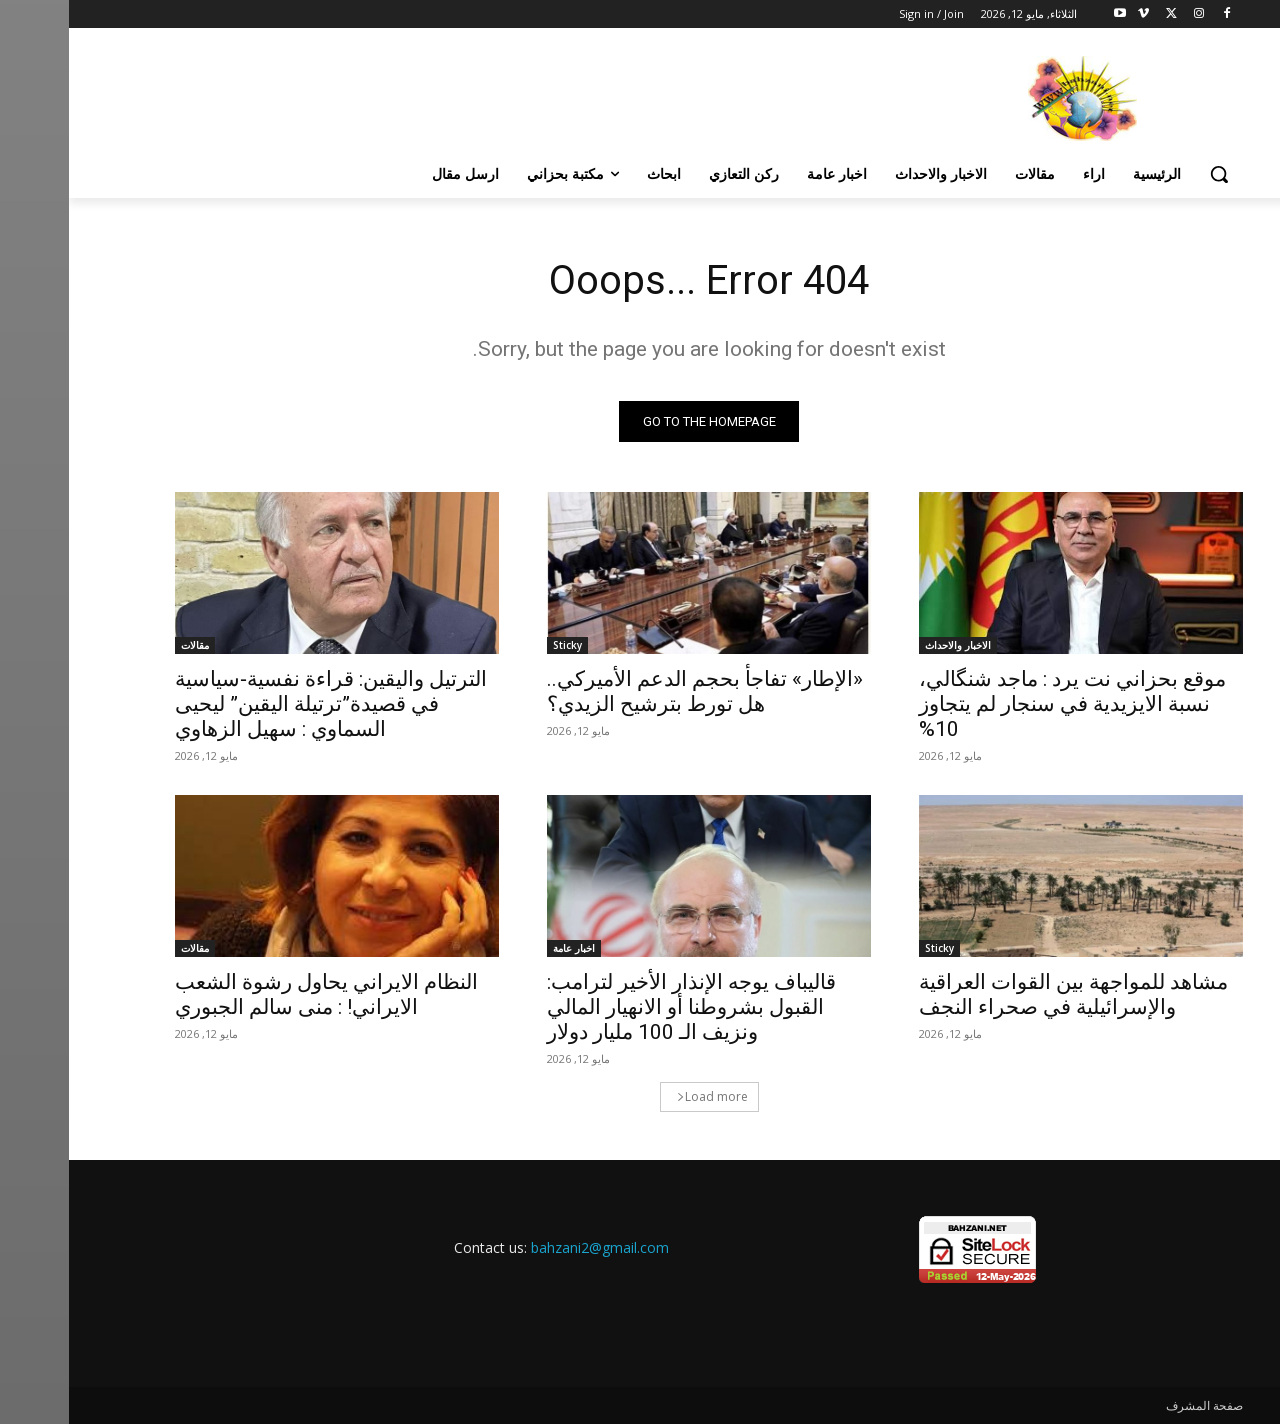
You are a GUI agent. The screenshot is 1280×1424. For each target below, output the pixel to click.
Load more (643, 1096)
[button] (1150, 174)
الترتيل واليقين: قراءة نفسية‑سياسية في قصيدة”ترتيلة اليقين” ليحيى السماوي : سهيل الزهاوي (262, 704)
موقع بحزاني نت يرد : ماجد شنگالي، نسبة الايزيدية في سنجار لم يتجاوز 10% (1003, 704)
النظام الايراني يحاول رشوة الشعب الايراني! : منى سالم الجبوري (257, 994)
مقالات (126, 645)
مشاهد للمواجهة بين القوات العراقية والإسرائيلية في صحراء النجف (1004, 994)
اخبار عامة (505, 948)
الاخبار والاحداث (889, 645)
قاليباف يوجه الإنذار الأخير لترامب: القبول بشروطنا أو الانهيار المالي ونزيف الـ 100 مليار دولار (622, 1007)
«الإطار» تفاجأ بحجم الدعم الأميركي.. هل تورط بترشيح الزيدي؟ (636, 691)
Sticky (498, 645)
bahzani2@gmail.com (531, 1247)
